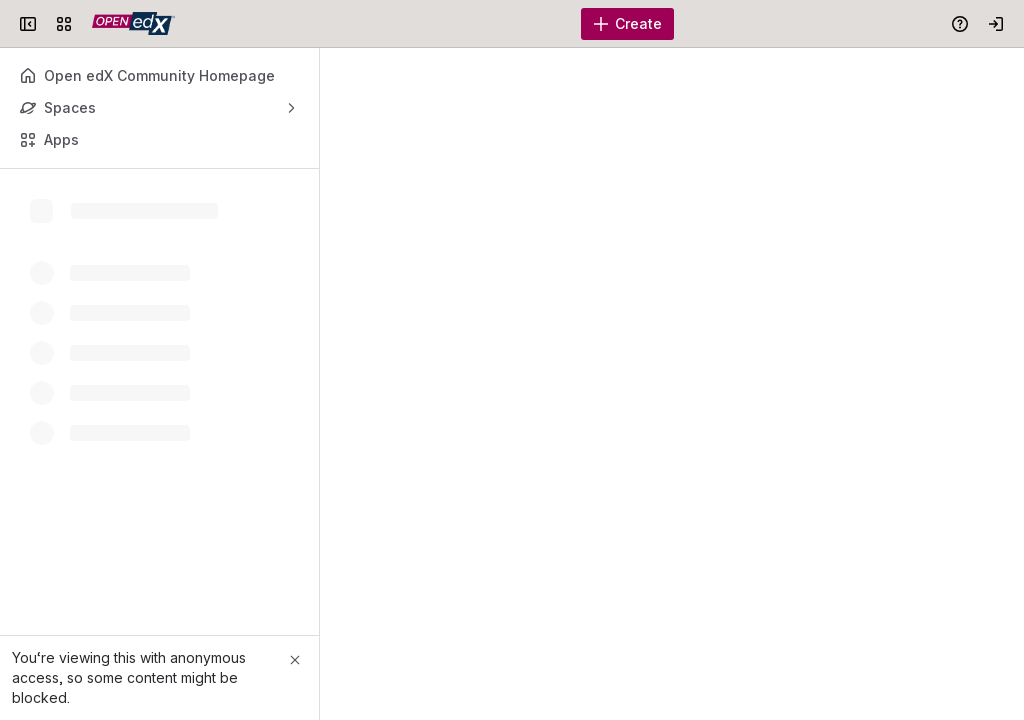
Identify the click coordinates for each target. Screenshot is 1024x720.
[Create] (627, 24)
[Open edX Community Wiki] (133, 24)
